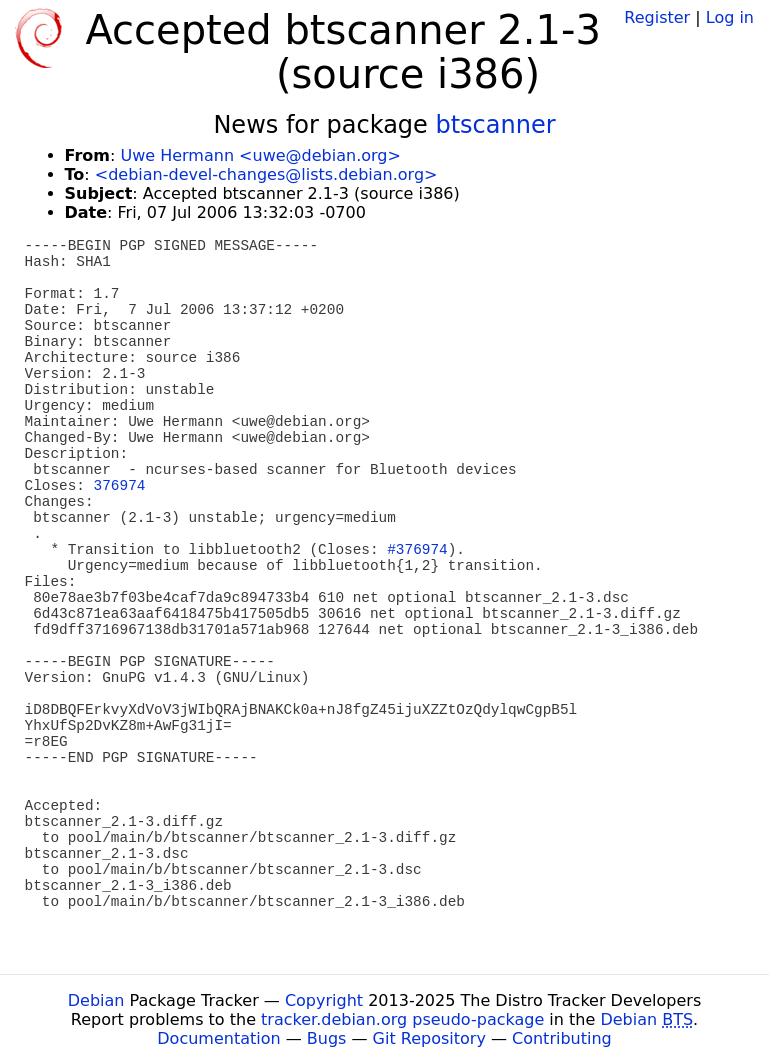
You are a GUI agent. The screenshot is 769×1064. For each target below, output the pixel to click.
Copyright (324, 1000)
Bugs (327, 1038)
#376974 (417, 550)
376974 (120, 486)
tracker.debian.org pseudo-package (402, 1019)
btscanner (495, 125)
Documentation (218, 1038)
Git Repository (429, 1038)
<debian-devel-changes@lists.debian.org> (266, 174)
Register (657, 17)
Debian (96, 1000)
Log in (730, 17)
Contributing (562, 1038)
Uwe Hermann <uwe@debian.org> (260, 155)
